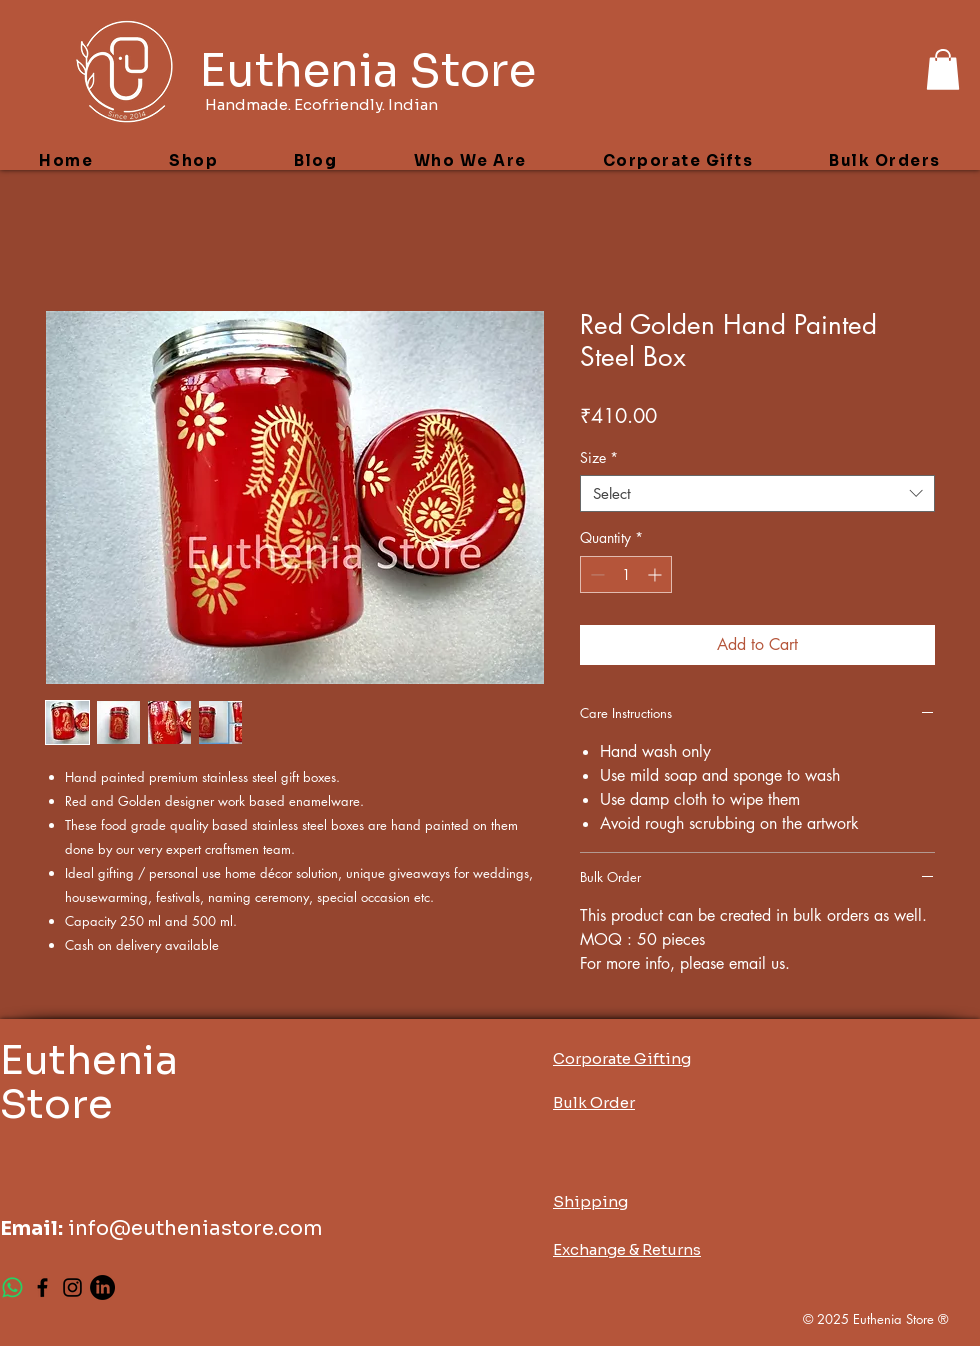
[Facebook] (42, 1287)
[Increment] (656, 574)
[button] (943, 69)
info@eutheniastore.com (195, 1228)
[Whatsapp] (12, 1287)
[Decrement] (595, 574)
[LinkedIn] (102, 1287)
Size (599, 458)
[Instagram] (72, 1287)
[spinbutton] (626, 574)
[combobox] (757, 494)
